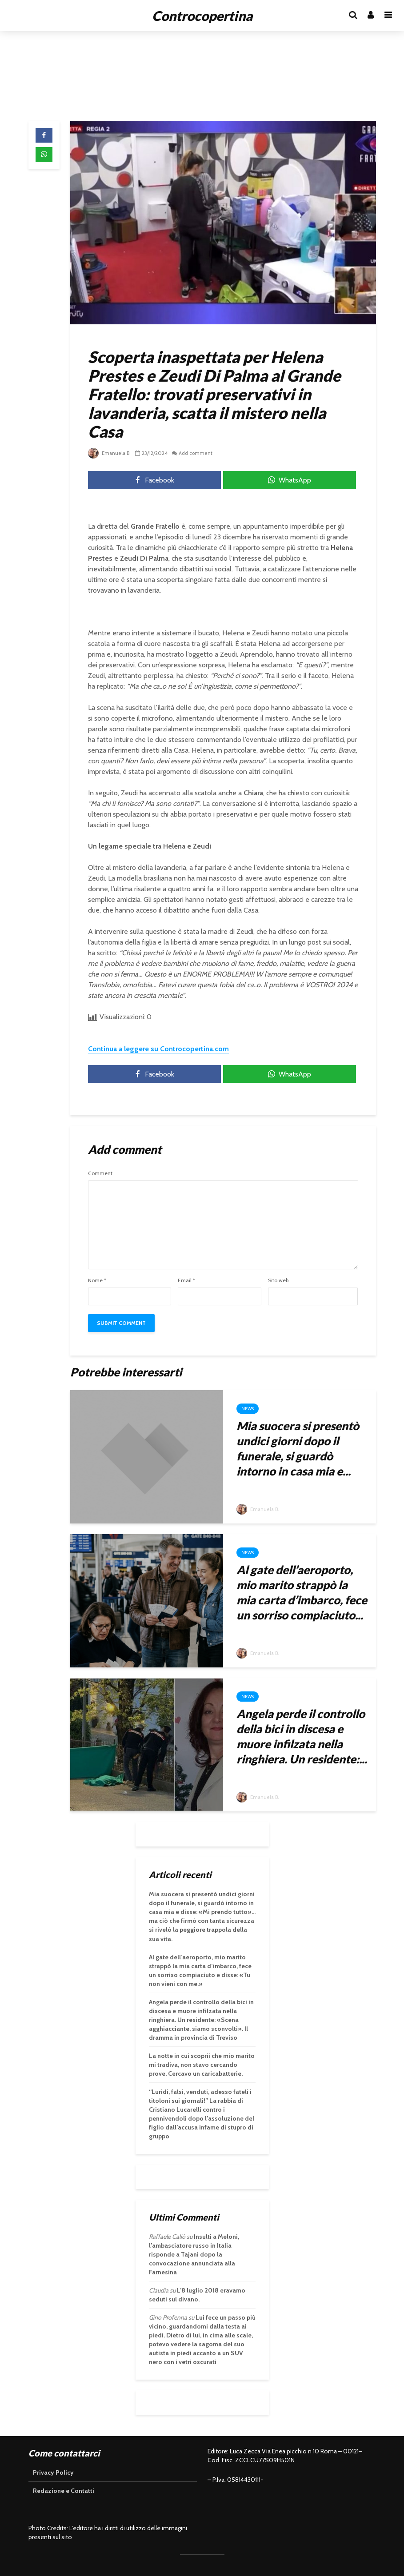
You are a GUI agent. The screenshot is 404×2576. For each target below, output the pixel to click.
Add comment (198, 453)
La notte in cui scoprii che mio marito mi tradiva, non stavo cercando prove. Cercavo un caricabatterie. (202, 2065)
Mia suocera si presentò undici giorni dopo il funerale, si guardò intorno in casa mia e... (297, 1448)
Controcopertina (202, 16)
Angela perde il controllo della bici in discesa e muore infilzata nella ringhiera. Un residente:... (301, 1736)
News (247, 1409)
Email (186, 1280)
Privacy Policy (53, 2472)
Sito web (278, 1280)
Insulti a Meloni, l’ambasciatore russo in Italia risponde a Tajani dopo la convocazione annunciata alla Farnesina (194, 2254)
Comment (100, 1173)
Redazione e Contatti (63, 2491)
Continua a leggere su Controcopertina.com (158, 1049)
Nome (97, 1280)
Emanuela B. (110, 453)
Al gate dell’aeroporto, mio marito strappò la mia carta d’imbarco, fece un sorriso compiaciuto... (301, 1592)
